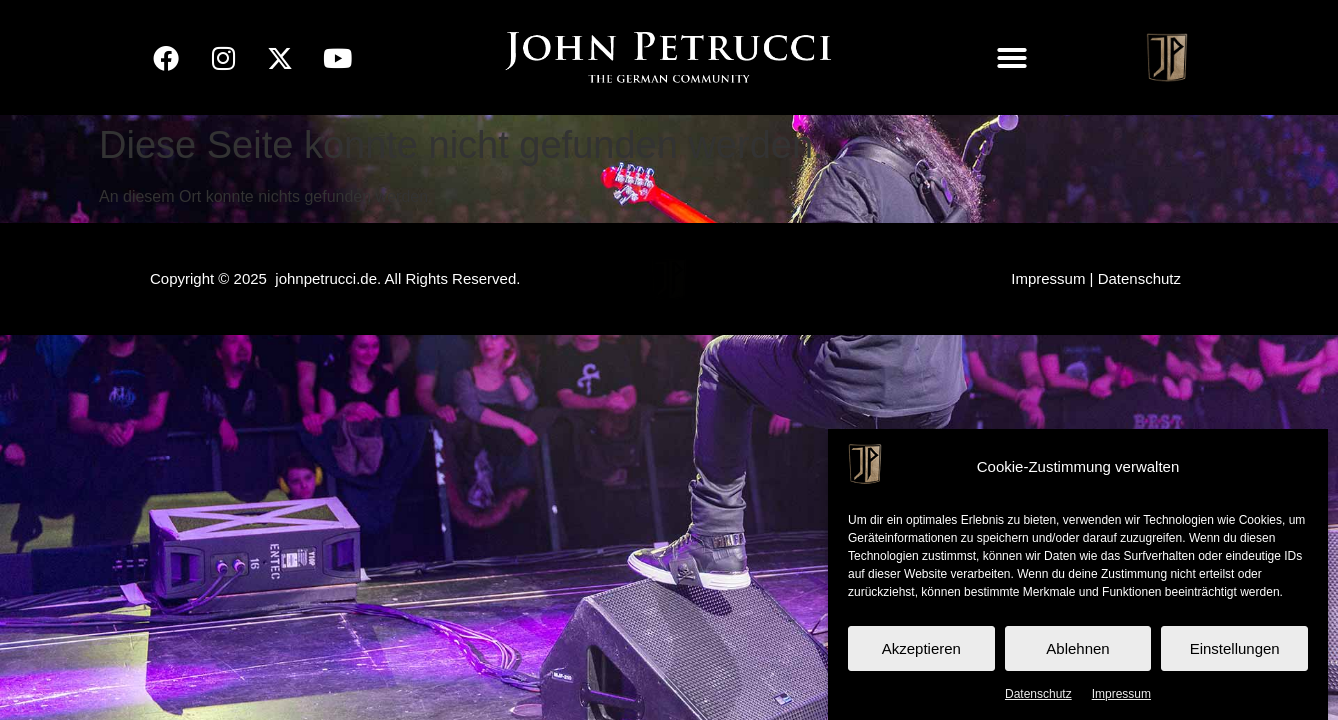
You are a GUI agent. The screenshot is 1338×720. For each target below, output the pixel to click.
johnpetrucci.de (326, 278)
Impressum (1121, 694)
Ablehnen (1077, 648)
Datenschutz (1038, 694)
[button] (1012, 58)
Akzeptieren (921, 648)
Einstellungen (1235, 648)
